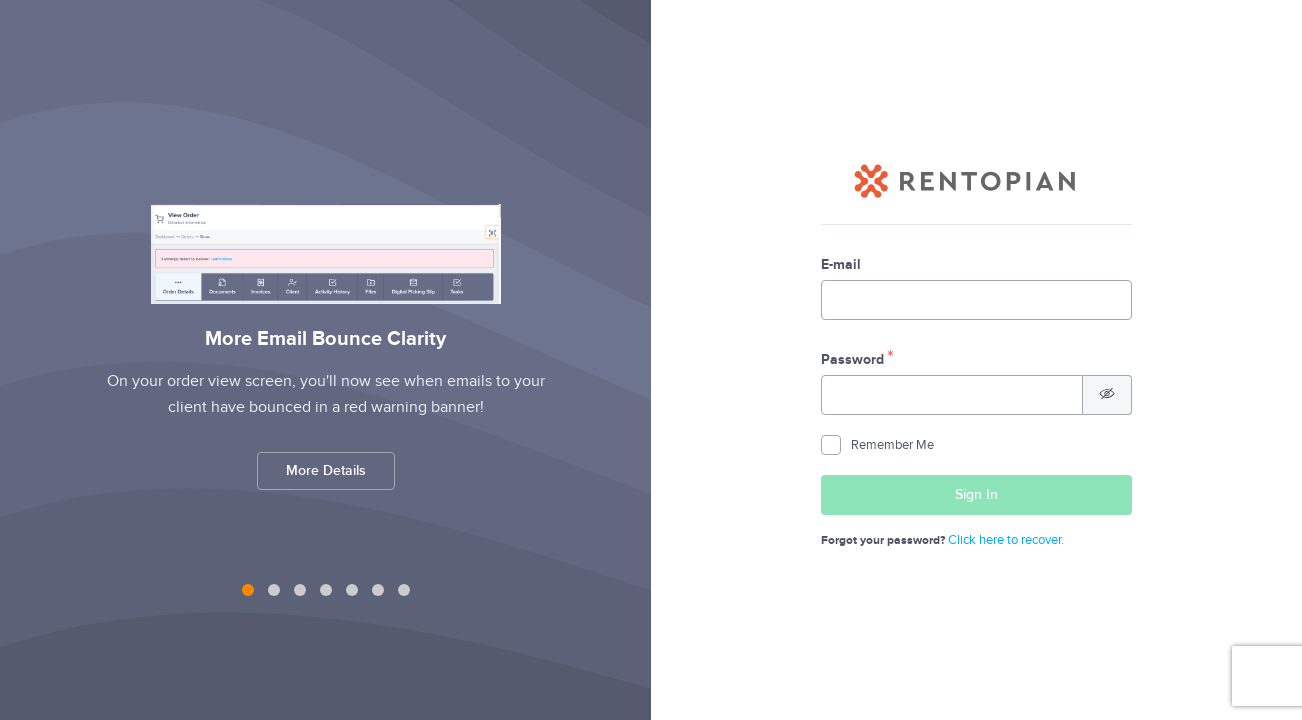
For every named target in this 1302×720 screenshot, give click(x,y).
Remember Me (877, 445)
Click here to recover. (1006, 540)
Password (852, 359)
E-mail (841, 264)
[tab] (248, 590)
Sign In (1039, 500)
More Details (326, 470)
